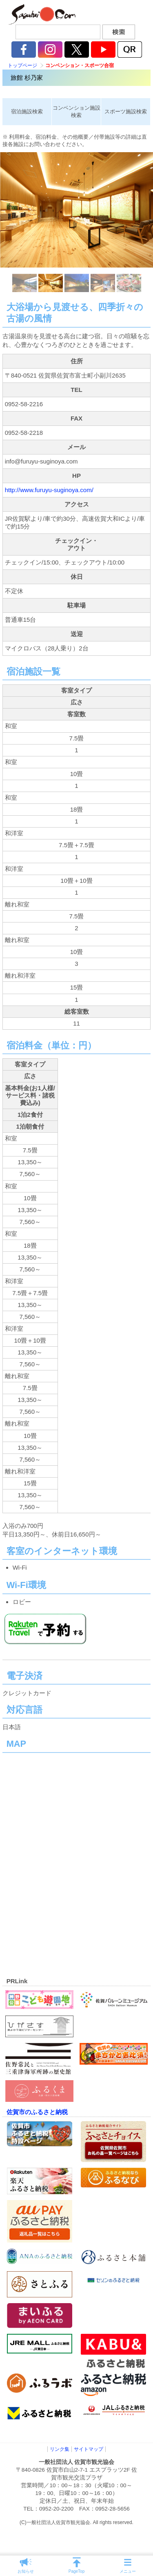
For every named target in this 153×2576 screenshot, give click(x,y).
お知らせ (26, 2571)
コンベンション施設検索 (76, 111)
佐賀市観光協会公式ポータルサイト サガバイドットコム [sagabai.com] (41, 14)
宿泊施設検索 (27, 111)
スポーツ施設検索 (125, 111)
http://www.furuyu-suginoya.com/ (49, 489)
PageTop (76, 2571)
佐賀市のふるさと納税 (37, 2111)
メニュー (128, 2571)
